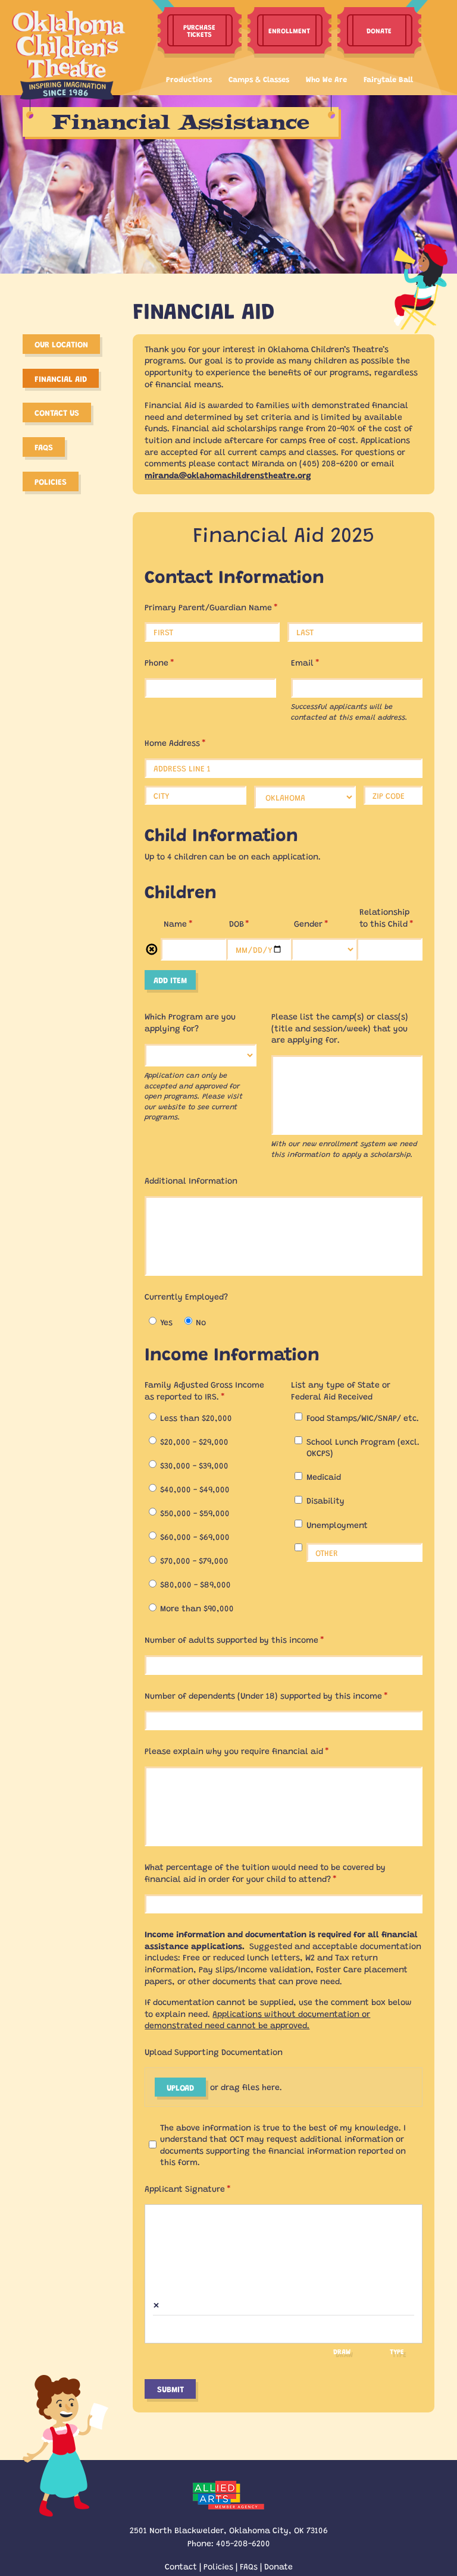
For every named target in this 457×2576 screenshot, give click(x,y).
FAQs (249, 2566)
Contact (181, 2566)
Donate (278, 2566)
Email (322, 662)
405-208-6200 (243, 2543)
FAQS (44, 447)
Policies (51, 481)
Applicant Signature (204, 2188)
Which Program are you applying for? (190, 1022)
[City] (195, 795)
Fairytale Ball (388, 78)
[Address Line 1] (283, 768)
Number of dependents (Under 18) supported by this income (283, 1695)
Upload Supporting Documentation (214, 2051)
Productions (189, 78)
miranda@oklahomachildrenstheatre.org (228, 475)
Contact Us (57, 412)
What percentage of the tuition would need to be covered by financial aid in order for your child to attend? (265, 1872)
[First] (212, 632)
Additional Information (191, 1180)
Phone (176, 662)
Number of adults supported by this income (251, 1639)
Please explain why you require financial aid (253, 1750)
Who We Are (326, 78)
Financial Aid (61, 378)
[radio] (152, 1321)
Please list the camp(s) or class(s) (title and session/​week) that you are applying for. (339, 1027)
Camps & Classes (258, 78)
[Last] (354, 632)
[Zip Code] (393, 795)
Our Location (61, 344)
